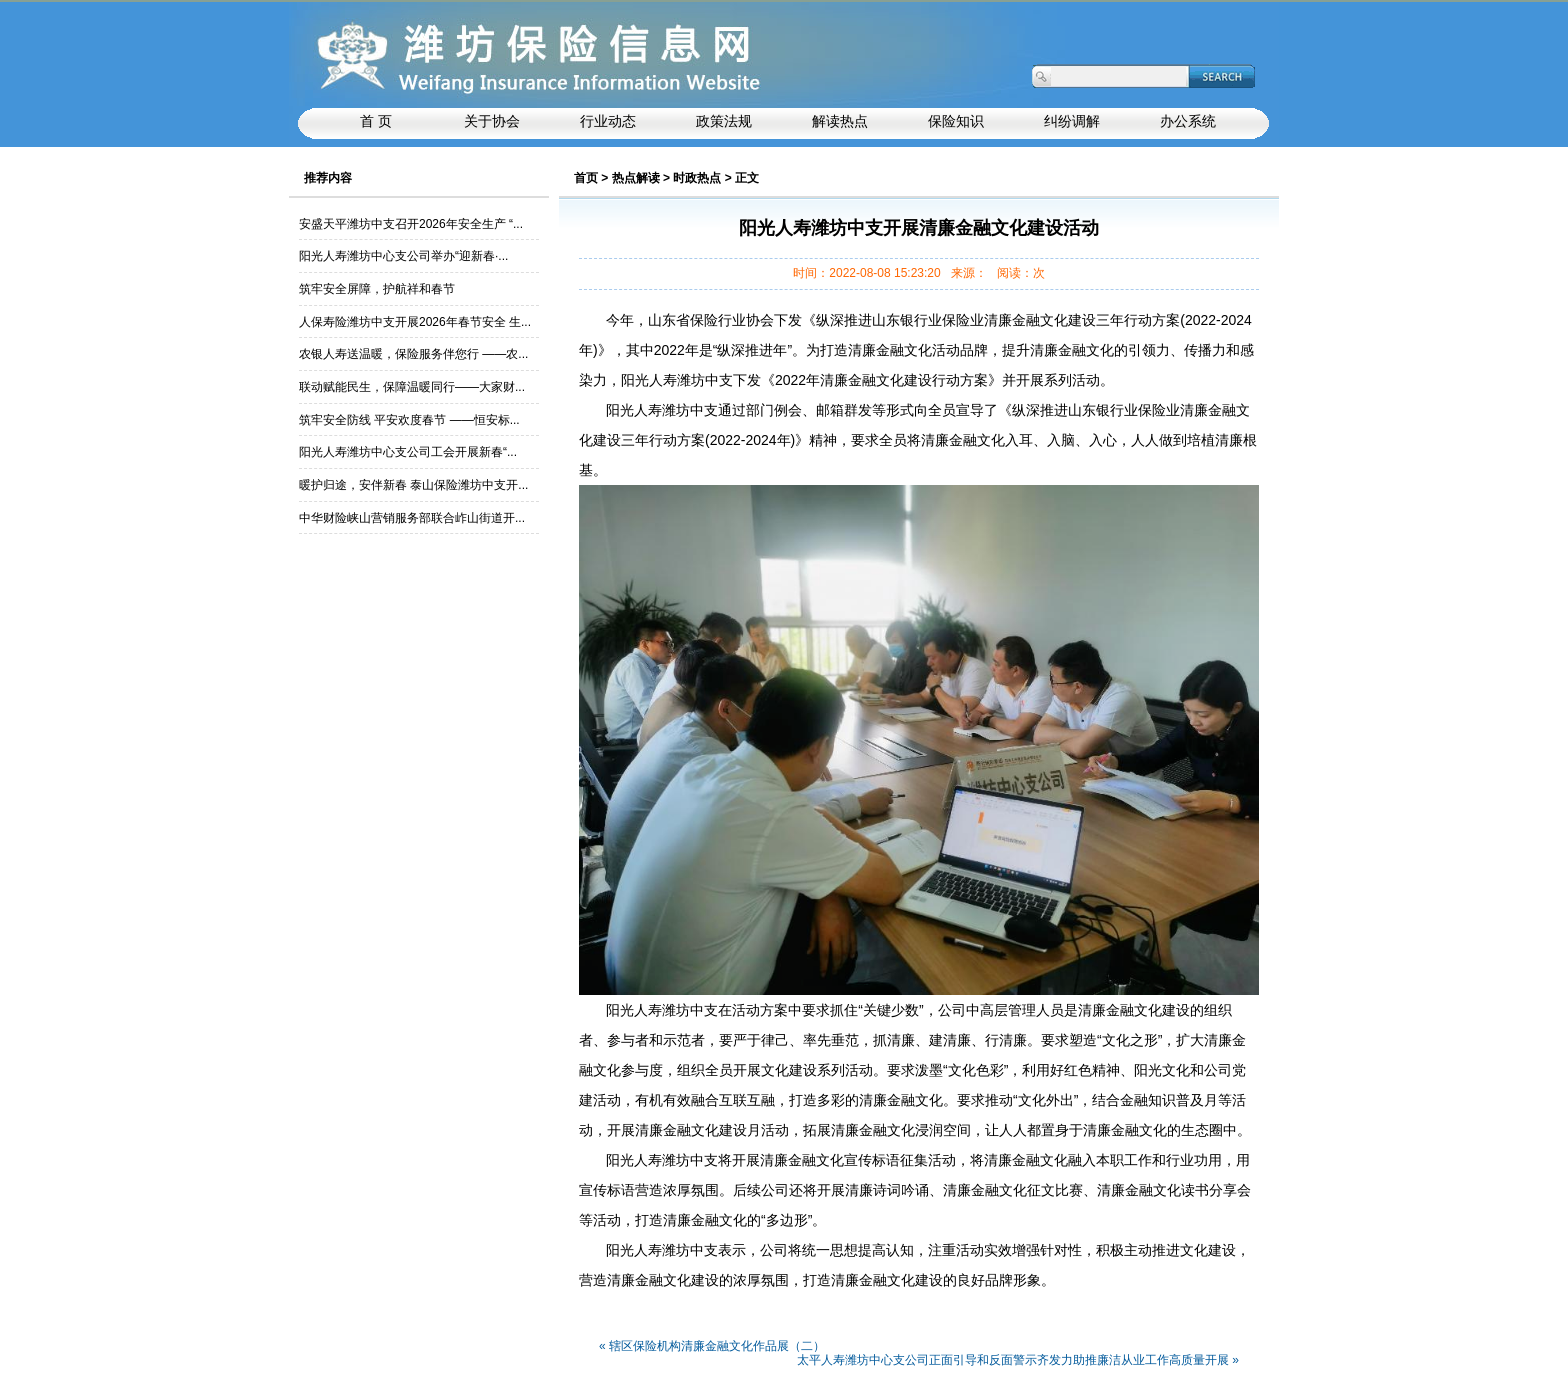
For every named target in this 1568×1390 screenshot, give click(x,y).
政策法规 (724, 121)
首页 (586, 178)
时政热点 (697, 178)
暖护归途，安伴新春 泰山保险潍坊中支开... (413, 485)
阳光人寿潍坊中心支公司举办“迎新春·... (403, 256)
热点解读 (636, 178)
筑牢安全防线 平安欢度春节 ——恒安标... (409, 420)
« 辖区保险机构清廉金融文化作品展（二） (712, 1346)
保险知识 (956, 121)
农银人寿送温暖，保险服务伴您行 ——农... (413, 354)
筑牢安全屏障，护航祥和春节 (377, 289)
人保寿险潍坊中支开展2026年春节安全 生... (415, 322)
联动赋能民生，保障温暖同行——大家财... (412, 387)
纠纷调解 (1072, 121)
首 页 (376, 121)
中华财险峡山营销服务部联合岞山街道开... (412, 518)
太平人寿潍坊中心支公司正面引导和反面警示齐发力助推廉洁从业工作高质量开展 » (1018, 1360)
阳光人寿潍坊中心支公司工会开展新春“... (408, 452)
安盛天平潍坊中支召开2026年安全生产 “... (411, 224)
